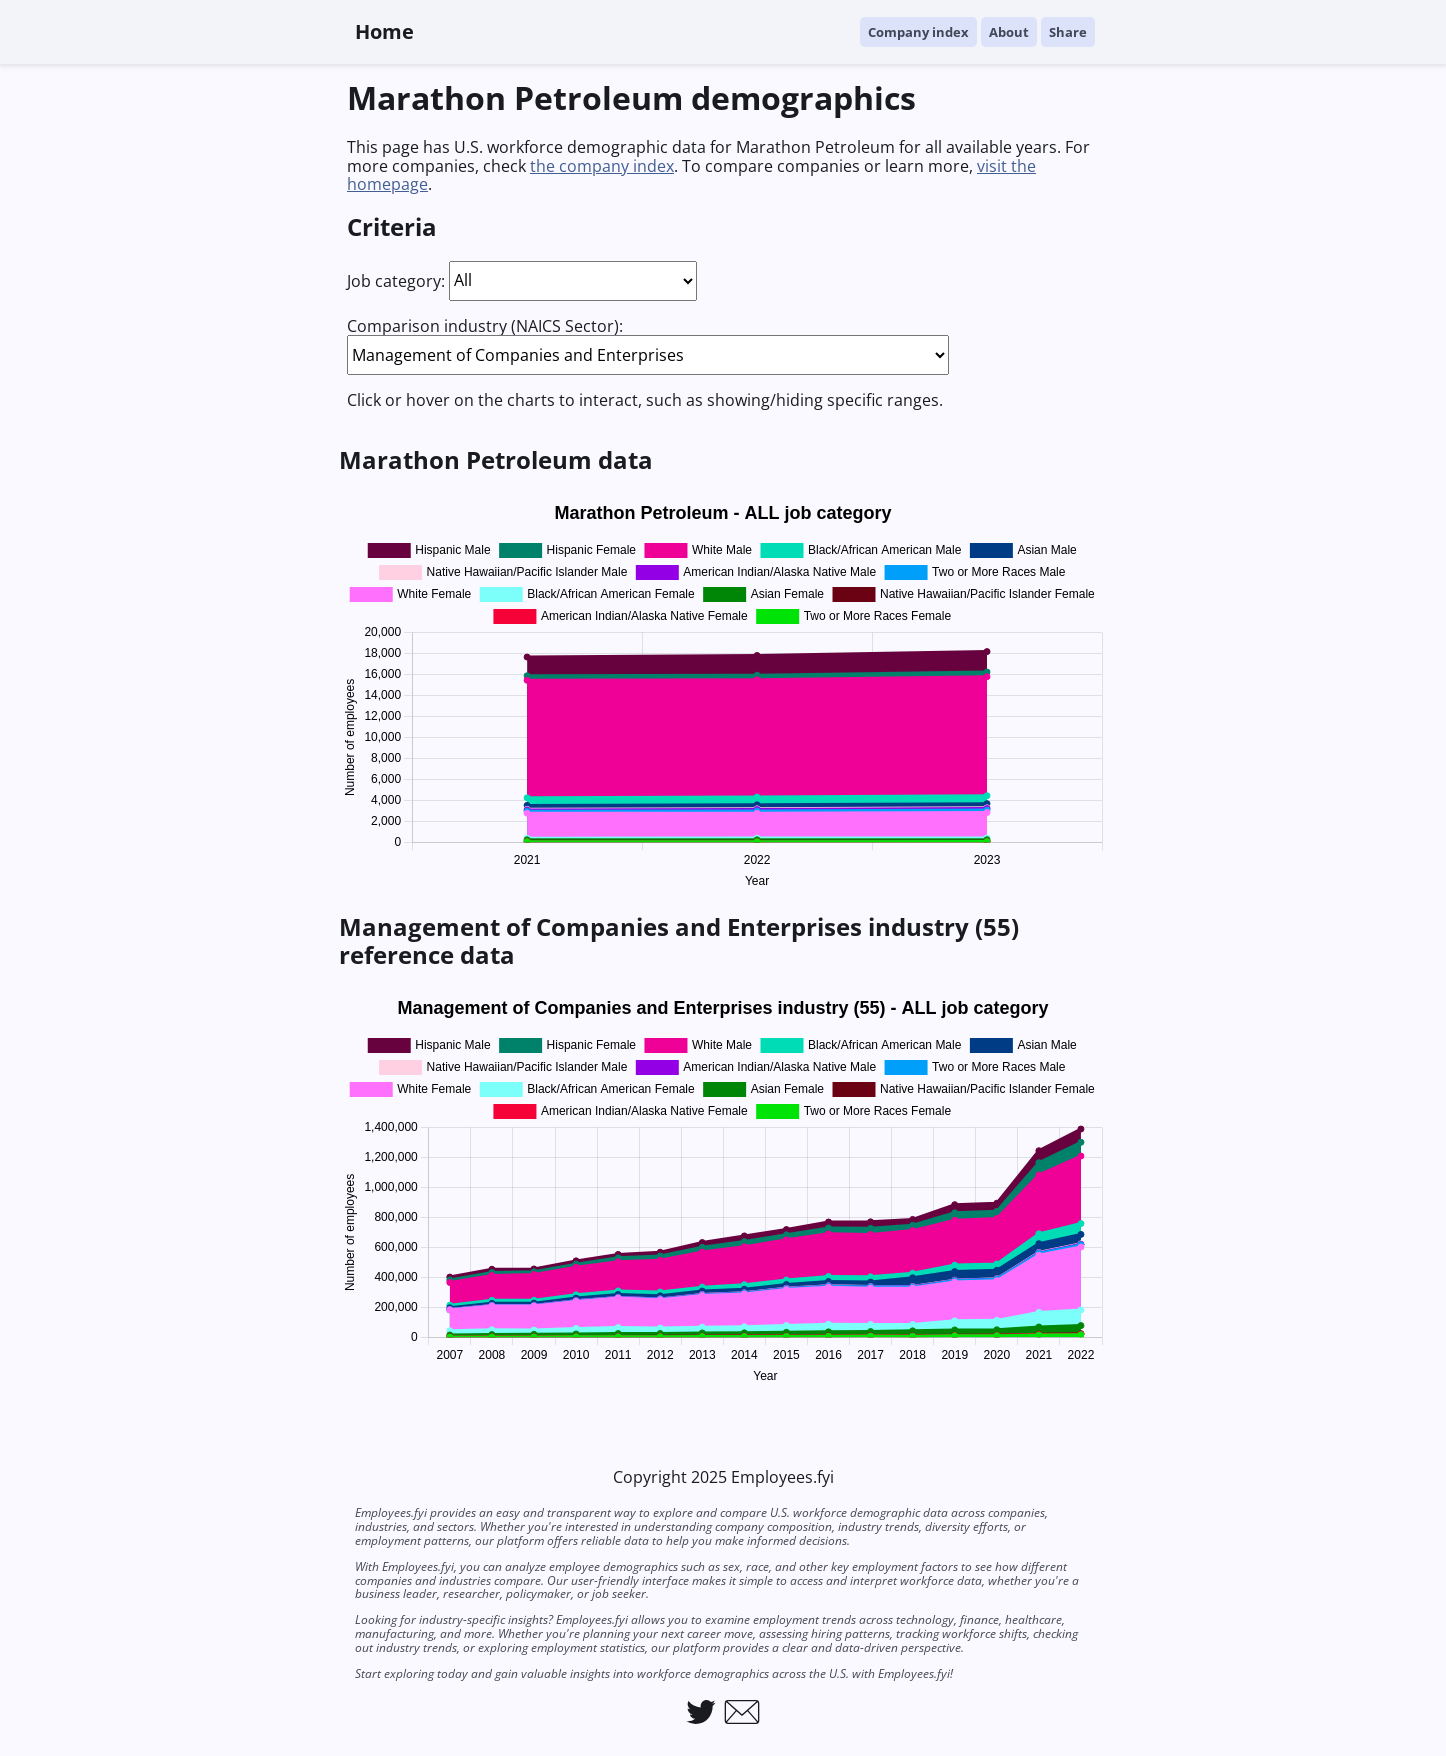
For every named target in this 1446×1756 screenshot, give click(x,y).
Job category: (396, 280)
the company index (602, 166)
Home (384, 31)
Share (1068, 32)
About (1009, 32)
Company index (918, 32)
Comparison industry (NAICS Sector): (485, 326)
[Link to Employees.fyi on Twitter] (701, 1712)
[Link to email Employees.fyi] (742, 1712)
